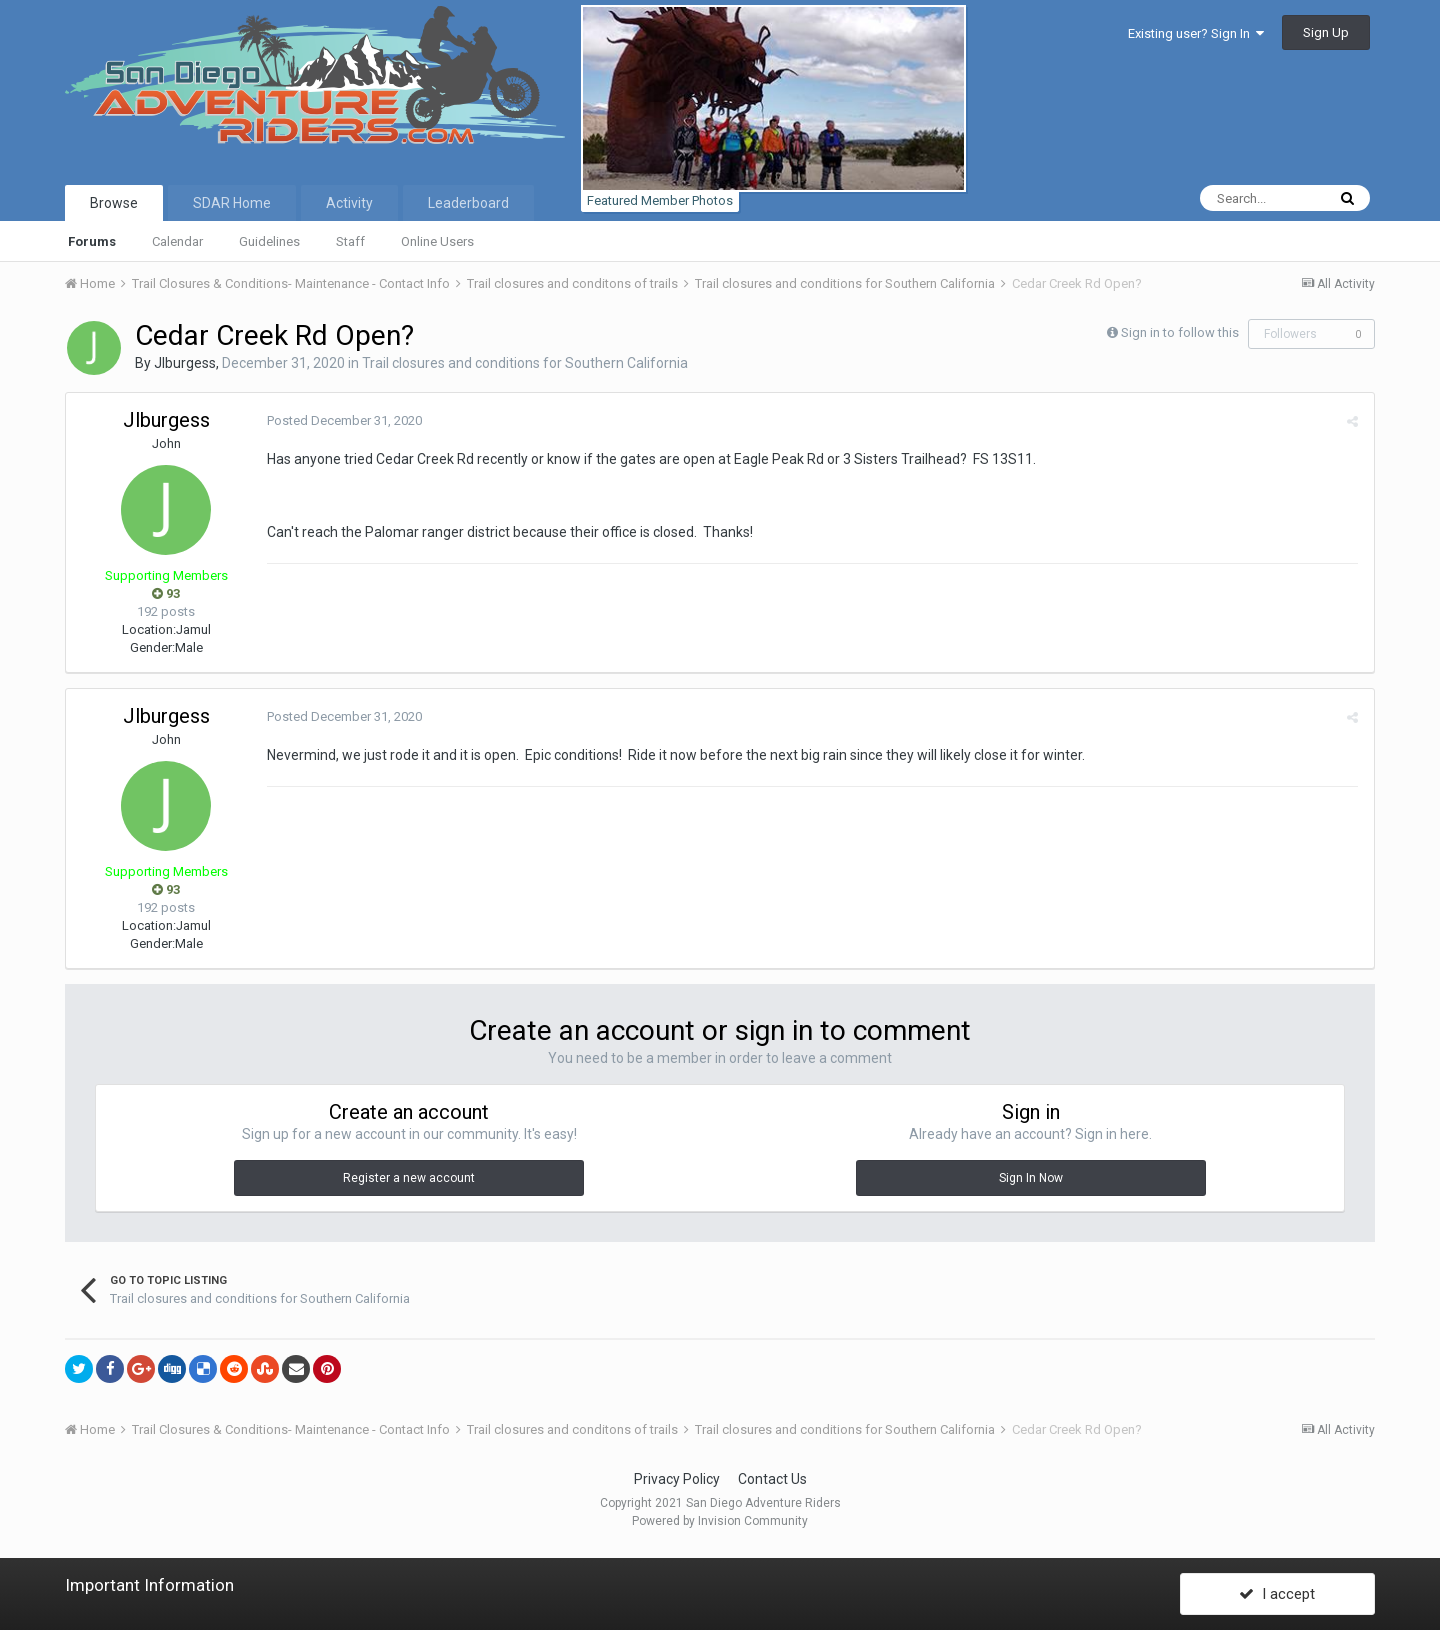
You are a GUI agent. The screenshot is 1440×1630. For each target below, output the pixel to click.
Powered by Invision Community (720, 1521)
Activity (349, 203)
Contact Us (772, 1479)
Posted (343, 420)
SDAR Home (232, 203)
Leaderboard (468, 203)
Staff (350, 241)
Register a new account (409, 1178)
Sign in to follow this (1180, 332)
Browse (114, 203)
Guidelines (269, 241)
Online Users (437, 241)
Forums (92, 241)
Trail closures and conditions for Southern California (525, 363)
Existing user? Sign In (1196, 33)
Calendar (177, 241)
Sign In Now (1031, 1178)
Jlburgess (185, 363)
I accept (1277, 1593)
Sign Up (1326, 32)
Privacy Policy (677, 1479)
